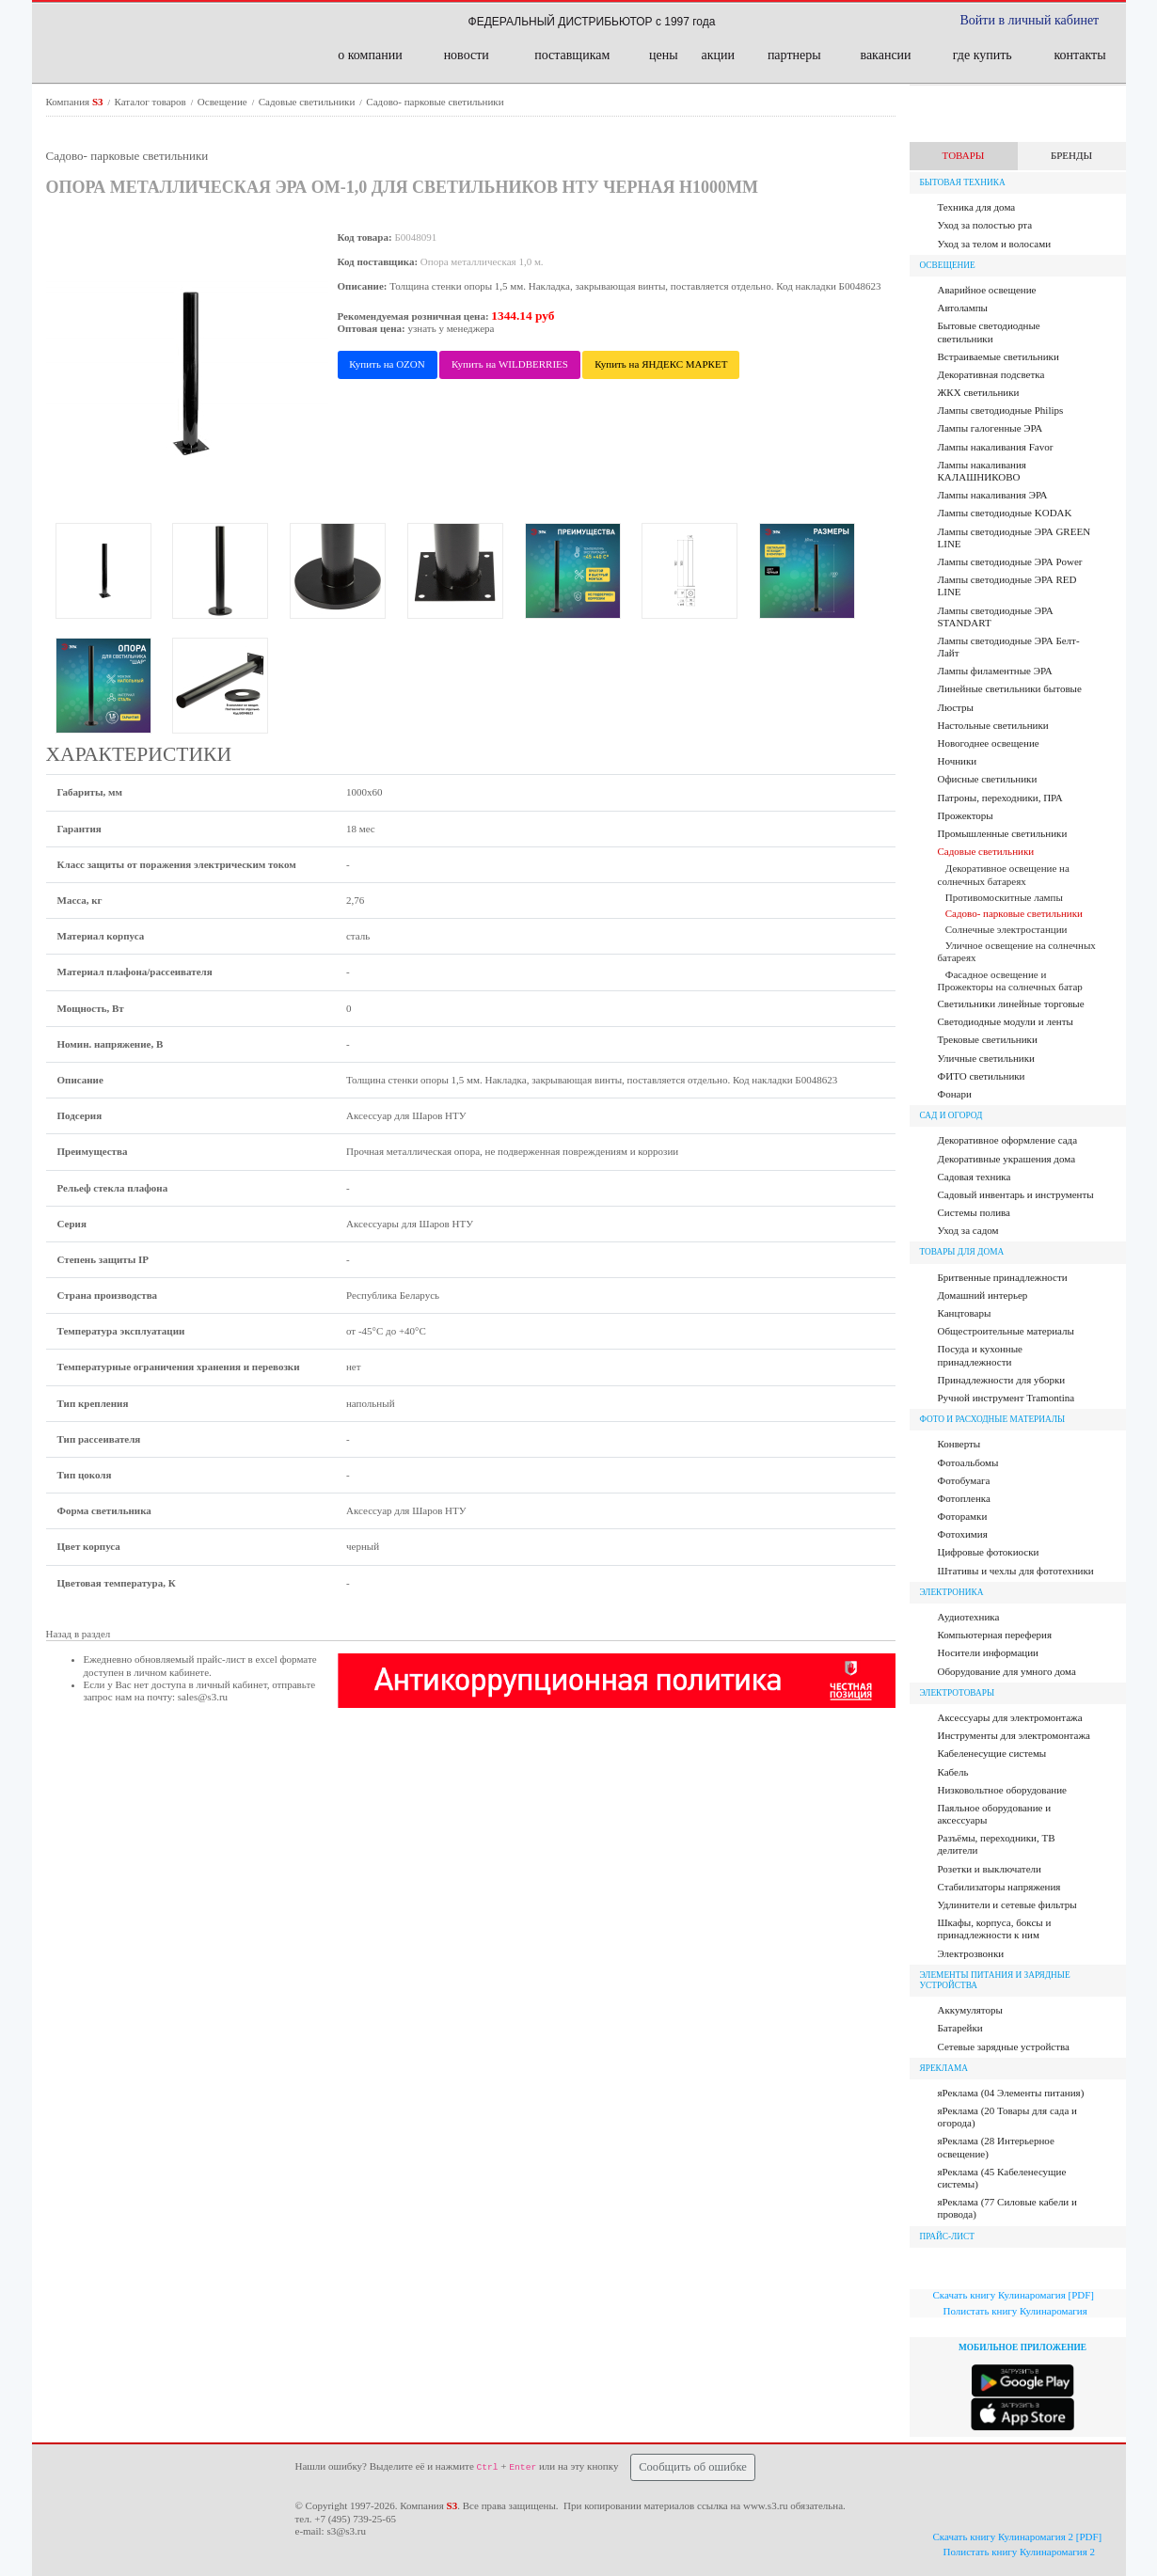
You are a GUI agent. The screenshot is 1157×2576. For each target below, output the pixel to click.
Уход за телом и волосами (995, 243)
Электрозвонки (971, 1953)
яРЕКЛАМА (944, 2068)
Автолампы (963, 307)
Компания (76, 101)
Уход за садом (968, 1230)
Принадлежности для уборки (1002, 1379)
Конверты (959, 1443)
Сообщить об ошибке (693, 2466)
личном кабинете (171, 1672)
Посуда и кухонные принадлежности (980, 1355)
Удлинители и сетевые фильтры (1007, 1904)
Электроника (952, 1592)
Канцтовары (964, 1313)
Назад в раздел (78, 1633)
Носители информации (988, 1652)
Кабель (953, 1772)
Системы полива (974, 1212)
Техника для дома (977, 207)
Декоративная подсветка (991, 374)
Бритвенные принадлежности (1003, 1277)
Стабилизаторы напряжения (999, 1886)
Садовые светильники (308, 101)
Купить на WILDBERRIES (510, 364)
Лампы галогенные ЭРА (990, 428)
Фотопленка (964, 1498)
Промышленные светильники (1003, 833)
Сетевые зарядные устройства (1004, 2046)
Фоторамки (963, 1516)
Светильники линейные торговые (1011, 1003)
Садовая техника (974, 1176)
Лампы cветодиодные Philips (1001, 410)
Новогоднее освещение (988, 743)
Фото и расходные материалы (993, 1419)
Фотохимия (963, 1534)
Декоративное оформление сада (1008, 1140)
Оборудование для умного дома (1007, 1671)
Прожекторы (965, 815)
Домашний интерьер (983, 1295)
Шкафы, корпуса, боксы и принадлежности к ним (995, 1928)
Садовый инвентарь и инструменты (1016, 1194)
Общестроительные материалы (1006, 1330)
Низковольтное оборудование (1002, 1789)
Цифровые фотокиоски (988, 1551)
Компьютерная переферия (995, 1634)
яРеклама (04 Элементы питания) (1011, 2092)
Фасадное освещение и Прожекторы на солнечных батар (1010, 980)
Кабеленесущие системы (992, 1753)
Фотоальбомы (968, 1462)
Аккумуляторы (970, 2009)
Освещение (224, 101)
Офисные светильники (988, 778)
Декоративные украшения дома (1007, 1158)
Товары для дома (962, 1251)
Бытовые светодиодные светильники (989, 331)
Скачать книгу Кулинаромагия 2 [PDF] (1017, 2536)
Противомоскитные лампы (1004, 897)
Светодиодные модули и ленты (1005, 1021)
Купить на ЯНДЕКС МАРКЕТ (660, 364)
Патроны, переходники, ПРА (1000, 797)
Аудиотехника (969, 1616)
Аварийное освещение (987, 289)
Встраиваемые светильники (998, 356)
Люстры (956, 707)
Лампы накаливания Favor (996, 446)
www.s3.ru (765, 2505)
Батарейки (960, 2027)
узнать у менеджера (451, 328)
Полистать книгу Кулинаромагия (1015, 2310)
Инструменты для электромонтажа (1014, 1735)
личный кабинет (232, 1684)
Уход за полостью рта (985, 224)
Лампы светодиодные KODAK (1005, 512)
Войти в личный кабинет (1030, 20)
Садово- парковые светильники (434, 101)
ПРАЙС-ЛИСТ (947, 2236)
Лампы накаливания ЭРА (993, 494)
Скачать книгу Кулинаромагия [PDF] (1013, 2294)
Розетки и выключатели (989, 1868)
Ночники (957, 760)
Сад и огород (951, 1115)
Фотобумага (964, 1480)
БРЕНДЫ (1071, 155)
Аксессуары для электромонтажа (1010, 1717)
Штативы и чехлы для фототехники (1016, 1570)
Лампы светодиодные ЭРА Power (1010, 561)
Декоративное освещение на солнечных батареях (1004, 874)
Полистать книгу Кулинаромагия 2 (1019, 2551)
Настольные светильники (993, 725)
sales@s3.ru (203, 1696)
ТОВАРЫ (964, 155)
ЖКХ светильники (979, 392)
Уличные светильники (986, 1058)
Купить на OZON (386, 364)
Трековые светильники (988, 1039)
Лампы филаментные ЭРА (995, 670)
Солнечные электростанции (1006, 929)
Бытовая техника (963, 182)
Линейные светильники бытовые (1010, 688)
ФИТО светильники (981, 1076)
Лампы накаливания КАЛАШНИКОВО (982, 470)
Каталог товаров (152, 101)
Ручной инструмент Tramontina (1006, 1397)
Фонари (955, 1093)
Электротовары (957, 1693)
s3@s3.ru (346, 2530)
